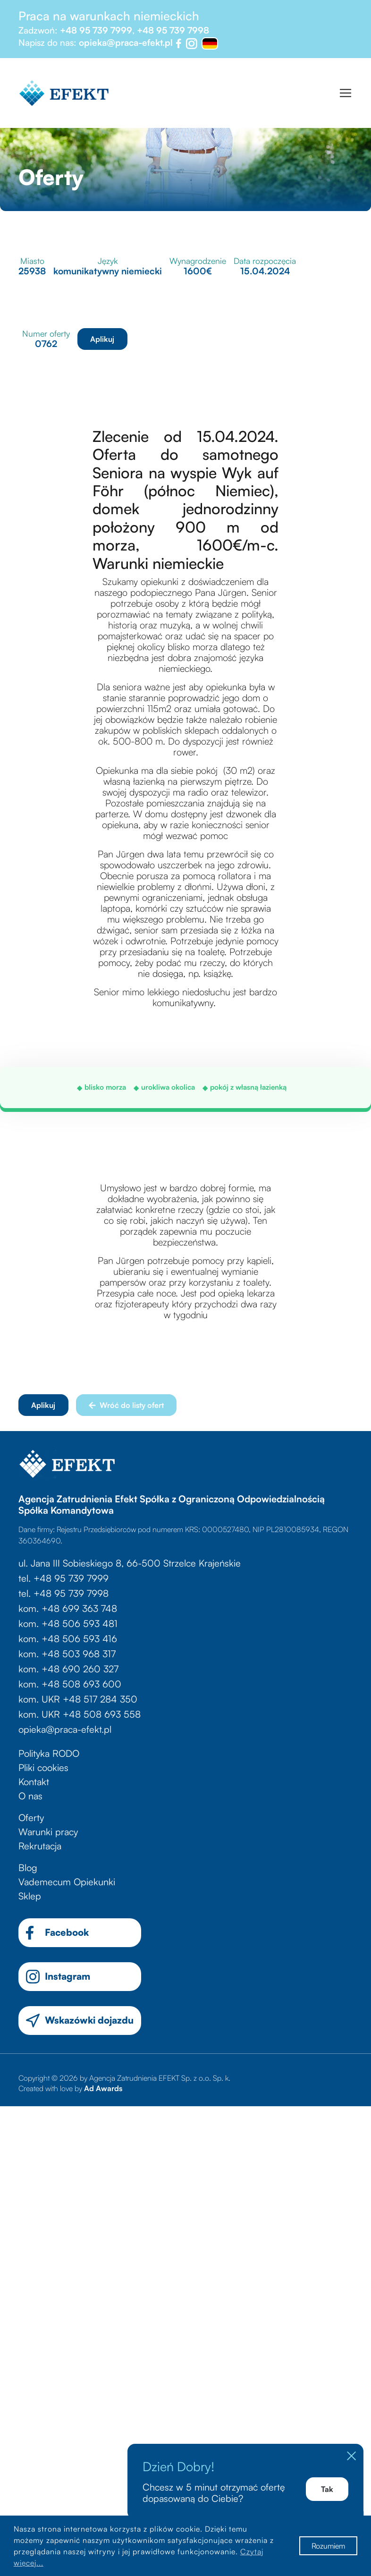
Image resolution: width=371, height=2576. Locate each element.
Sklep (29, 1896)
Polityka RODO (48, 1753)
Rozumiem (328, 2546)
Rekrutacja (39, 1846)
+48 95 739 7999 (96, 30)
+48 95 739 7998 (173, 30)
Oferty (31, 1817)
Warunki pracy (48, 1832)
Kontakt (33, 1782)
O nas (30, 1796)
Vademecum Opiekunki (66, 1882)
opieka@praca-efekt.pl (126, 42)
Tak (327, 2489)
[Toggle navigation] (345, 93)
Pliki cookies (43, 1767)
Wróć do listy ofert (126, 1405)
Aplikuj (102, 339)
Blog (27, 1867)
